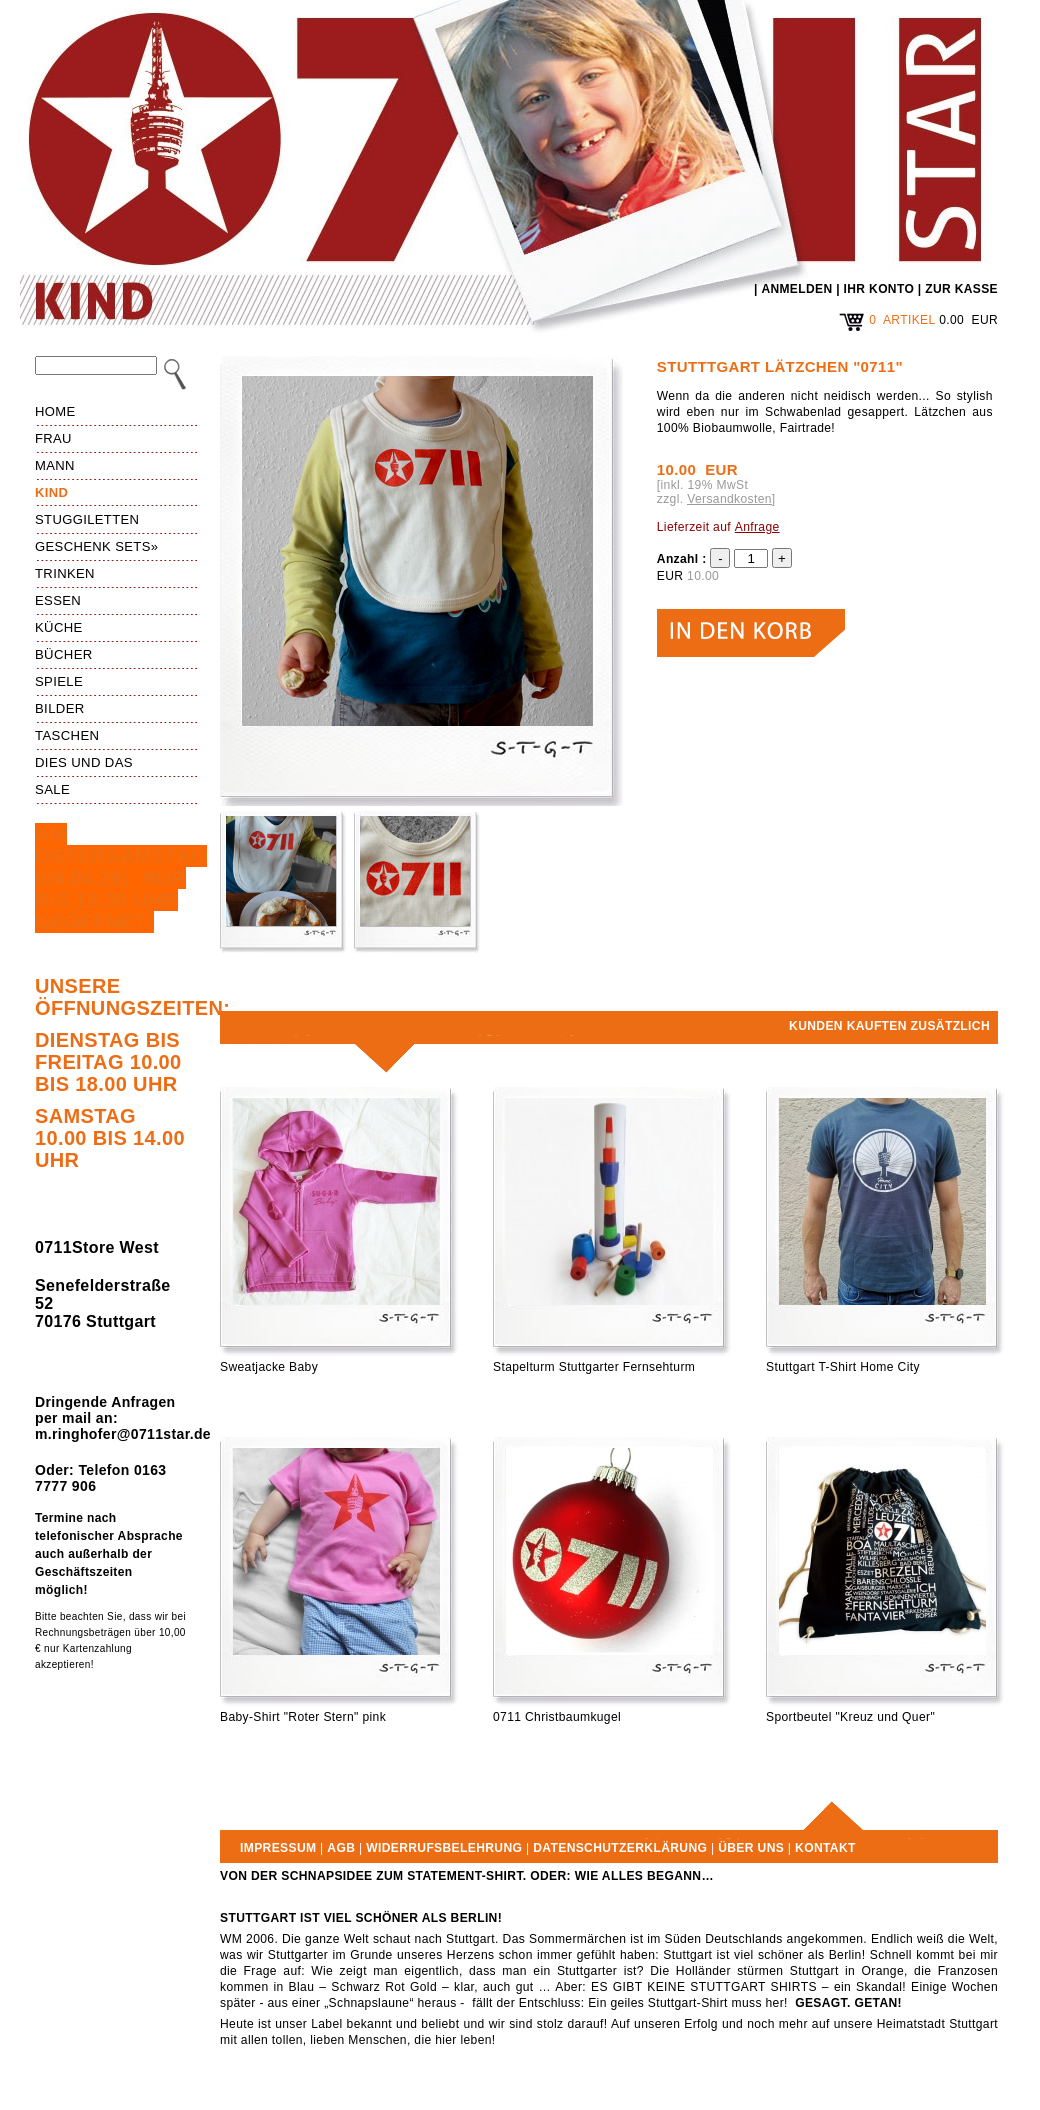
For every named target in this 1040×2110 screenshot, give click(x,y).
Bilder (60, 708)
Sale (52, 789)
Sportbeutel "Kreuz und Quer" (850, 1717)
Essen (58, 600)
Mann (55, 465)
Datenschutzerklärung (620, 1848)
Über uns (751, 1848)
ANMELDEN (796, 289)
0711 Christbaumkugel (557, 1717)
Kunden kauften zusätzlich (889, 1026)
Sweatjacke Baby (269, 1367)
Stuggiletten (87, 519)
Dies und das (84, 762)
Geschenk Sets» (96, 546)
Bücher (64, 654)
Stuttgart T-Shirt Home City (843, 1367)
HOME (55, 411)
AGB (341, 1848)
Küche (59, 627)
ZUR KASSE (961, 289)
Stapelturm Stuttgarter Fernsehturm (594, 1367)
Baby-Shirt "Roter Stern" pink (303, 1717)
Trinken (65, 573)
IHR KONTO (879, 289)
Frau (53, 438)
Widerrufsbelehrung (444, 1848)
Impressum (278, 1848)
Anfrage (757, 527)
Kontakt (825, 1848)
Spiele (59, 681)
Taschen (67, 735)
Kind (51, 492)
